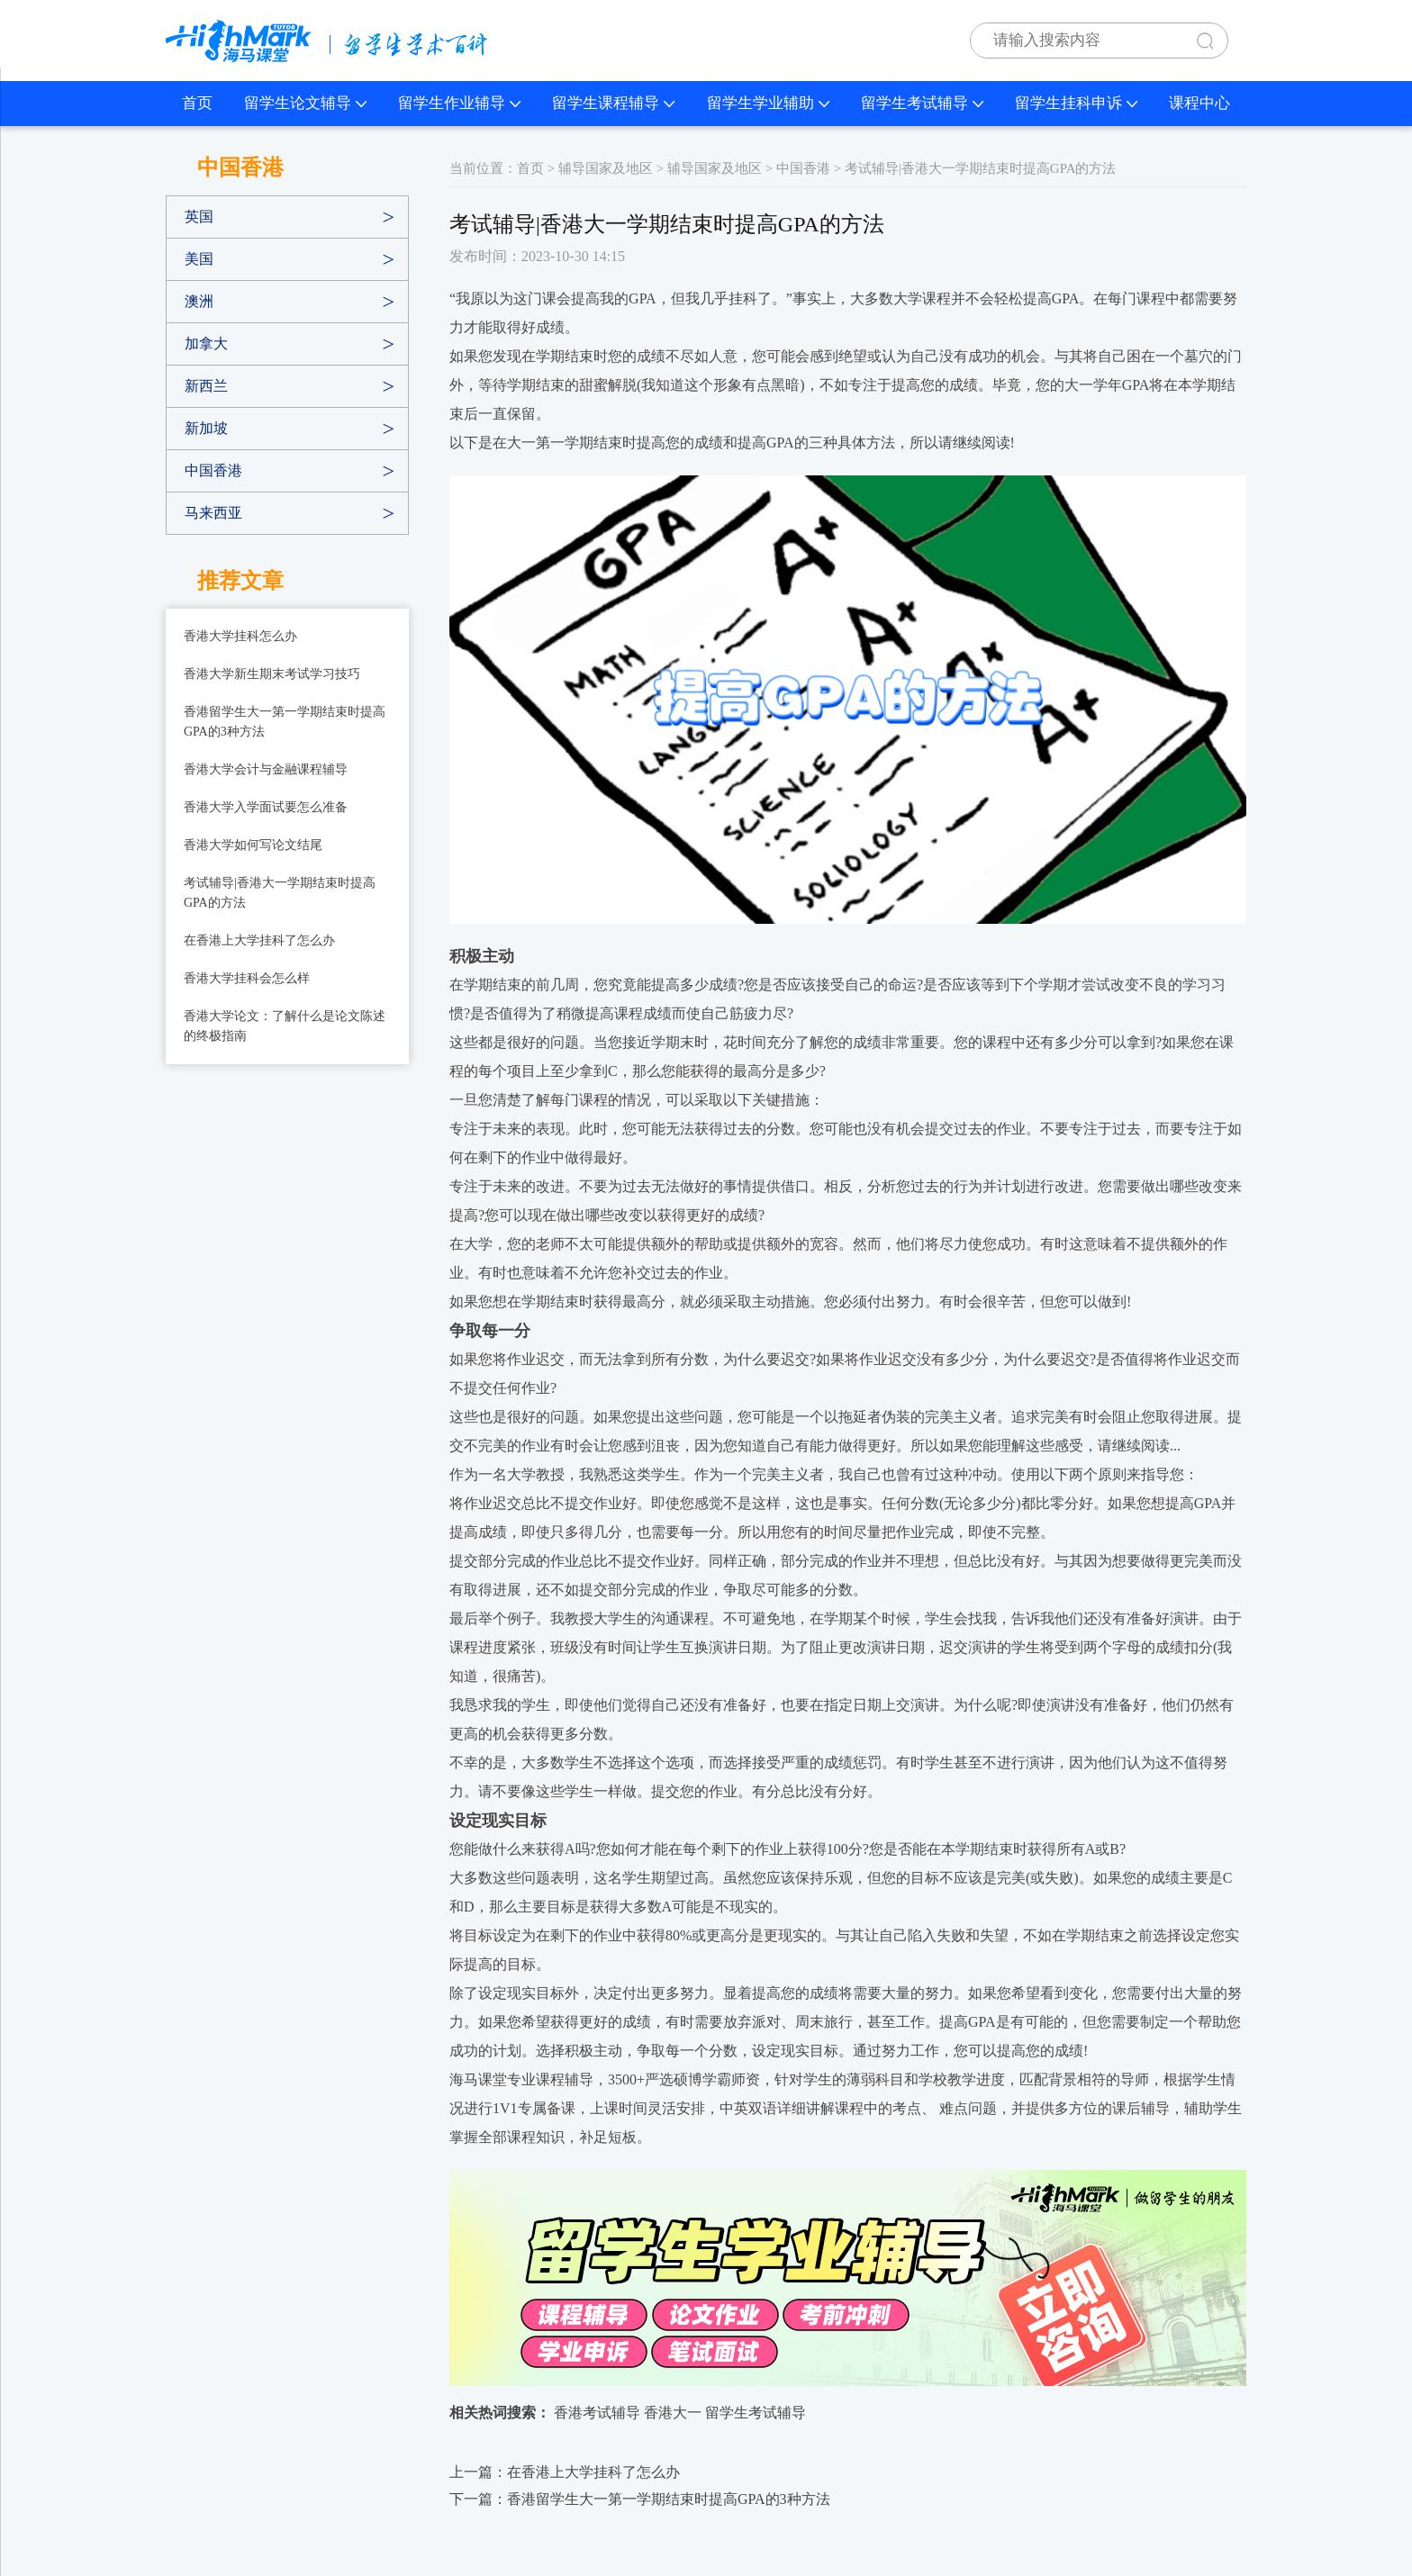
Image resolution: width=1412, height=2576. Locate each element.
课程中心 (1199, 103)
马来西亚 (213, 512)
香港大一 (672, 2412)
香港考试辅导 (597, 2412)
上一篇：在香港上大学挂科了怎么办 (564, 2472)
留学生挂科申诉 (1076, 103)
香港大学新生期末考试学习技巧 (272, 674)
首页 (197, 103)
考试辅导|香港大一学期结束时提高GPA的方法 (280, 892)
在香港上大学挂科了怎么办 (259, 940)
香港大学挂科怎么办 (240, 636)
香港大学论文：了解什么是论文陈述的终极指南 (284, 1026)
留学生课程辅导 (613, 103)
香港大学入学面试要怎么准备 (266, 807)
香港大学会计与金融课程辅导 (266, 769)
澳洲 (199, 301)
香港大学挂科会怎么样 (247, 978)
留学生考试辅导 (922, 103)
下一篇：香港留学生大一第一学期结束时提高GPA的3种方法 (639, 2499)
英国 (199, 216)
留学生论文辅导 (305, 103)
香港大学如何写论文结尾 (253, 845)
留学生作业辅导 (459, 103)
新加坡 (206, 428)
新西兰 (206, 385)
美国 (199, 259)
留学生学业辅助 (768, 103)
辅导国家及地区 (605, 168)
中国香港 (213, 470)
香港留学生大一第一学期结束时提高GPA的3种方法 (284, 721)
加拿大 (206, 343)
